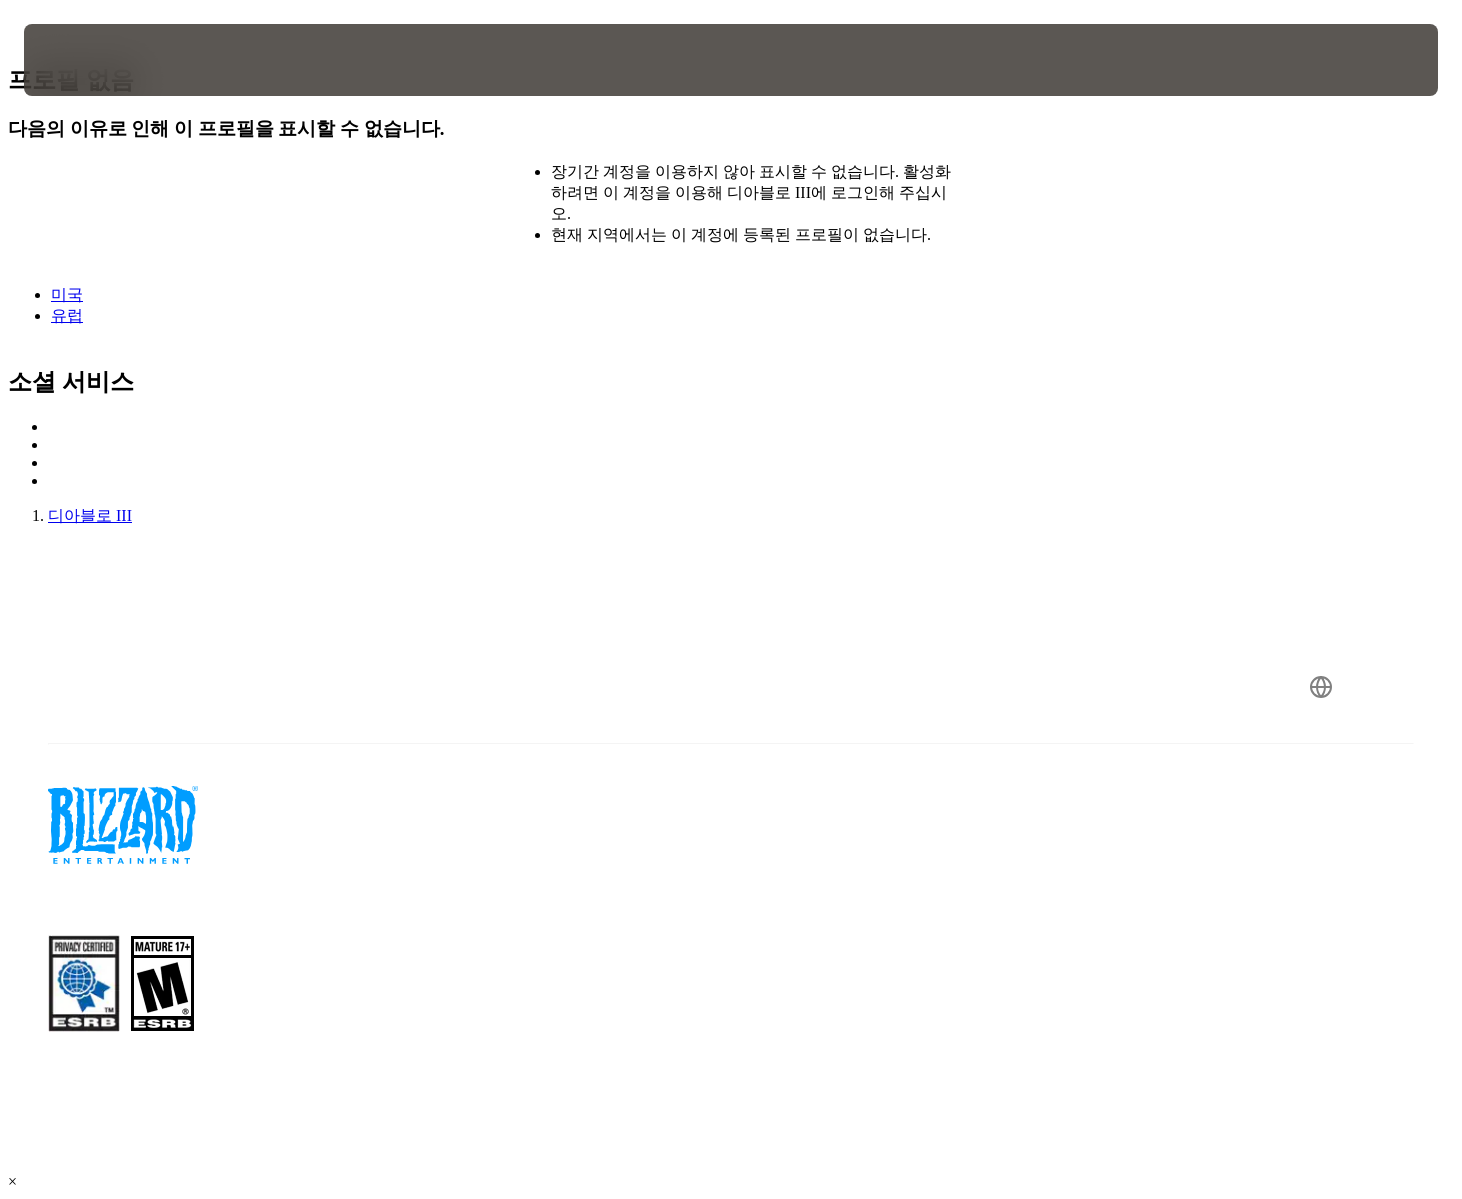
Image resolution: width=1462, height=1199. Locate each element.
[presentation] (98, 60)
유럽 (67, 315)
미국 (67, 294)
